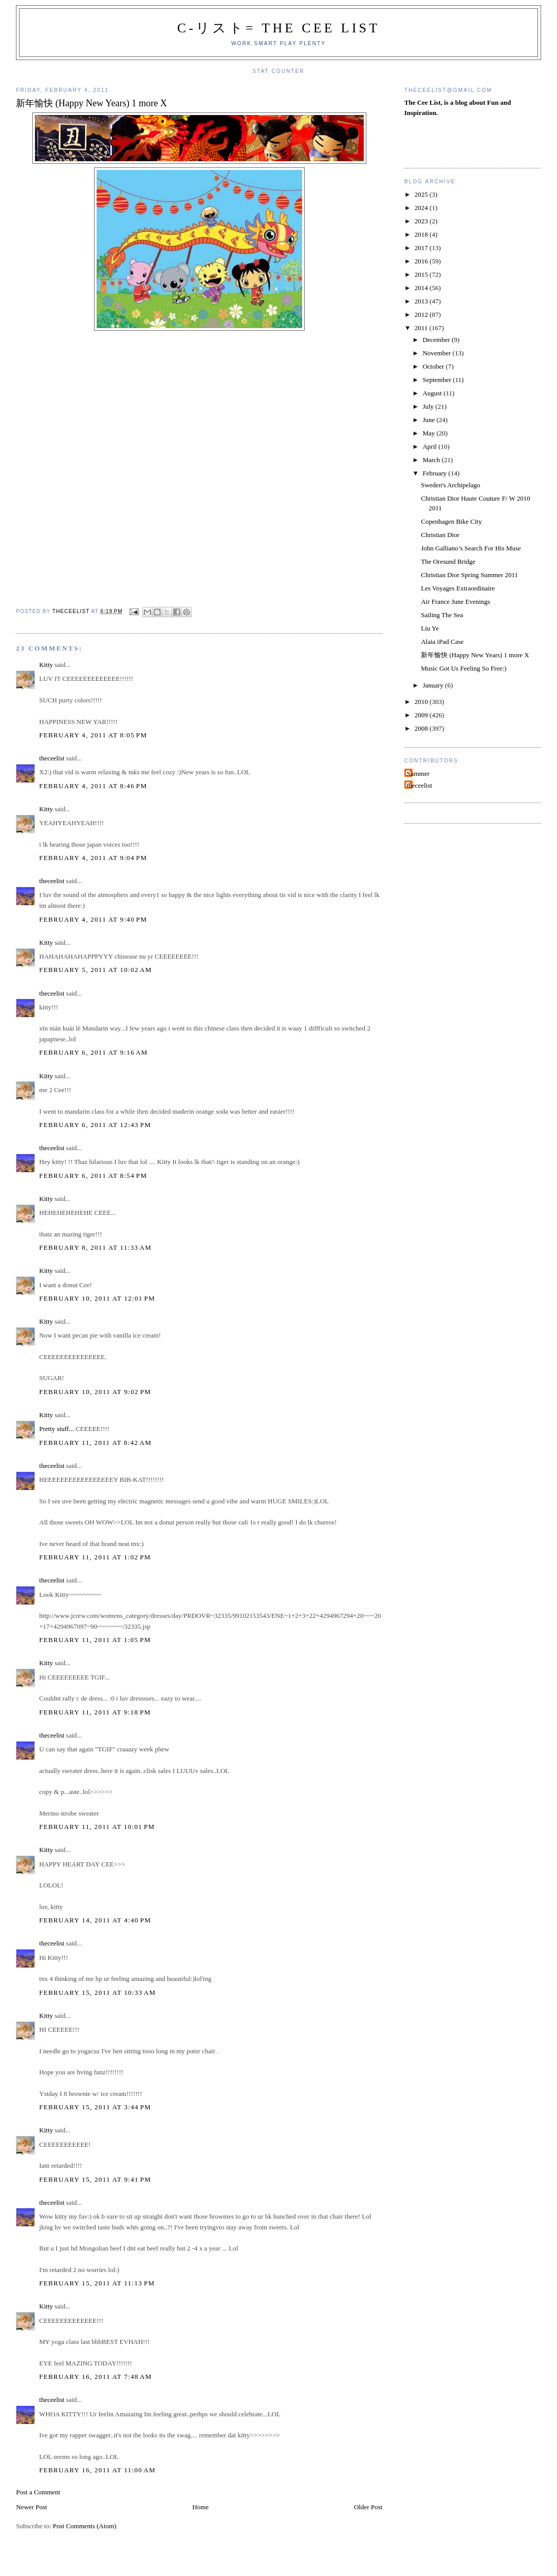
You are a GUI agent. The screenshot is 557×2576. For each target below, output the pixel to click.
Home (200, 2507)
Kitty (46, 665)
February (435, 473)
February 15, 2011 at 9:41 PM (95, 2179)
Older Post (368, 2507)
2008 (422, 728)
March (431, 460)
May (429, 433)
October (433, 366)
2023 (422, 221)
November (437, 353)
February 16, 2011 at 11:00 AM (97, 2470)
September (437, 380)
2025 (422, 194)
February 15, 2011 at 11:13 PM (97, 2283)
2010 (422, 701)
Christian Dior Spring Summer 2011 (469, 575)
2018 (422, 234)
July (428, 406)
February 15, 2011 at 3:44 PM (95, 2107)
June (429, 420)
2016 (422, 261)
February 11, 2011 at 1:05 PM (95, 1640)
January (433, 685)
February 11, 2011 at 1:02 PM (95, 1557)
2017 (422, 248)
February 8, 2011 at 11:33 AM (95, 1247)
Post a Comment (38, 2492)
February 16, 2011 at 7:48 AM (95, 2376)
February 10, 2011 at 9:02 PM (95, 1392)
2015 (422, 274)
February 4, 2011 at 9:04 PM (93, 858)
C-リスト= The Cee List (278, 28)
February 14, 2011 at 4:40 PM (95, 1920)
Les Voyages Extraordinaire (458, 588)
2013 (422, 301)
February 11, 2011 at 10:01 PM (97, 1826)
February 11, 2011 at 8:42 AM (95, 1442)
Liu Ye (430, 628)
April (430, 446)
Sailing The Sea (442, 615)
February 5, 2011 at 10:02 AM (95, 970)
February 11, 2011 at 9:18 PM (95, 1712)
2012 (422, 314)
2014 (422, 288)
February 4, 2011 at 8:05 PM (93, 735)
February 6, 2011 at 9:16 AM (93, 1052)
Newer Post (31, 2507)
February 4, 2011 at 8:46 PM (93, 786)
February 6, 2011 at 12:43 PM (95, 1125)
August (432, 393)
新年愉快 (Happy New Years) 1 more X (475, 655)
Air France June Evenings (455, 601)
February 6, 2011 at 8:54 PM (93, 1175)
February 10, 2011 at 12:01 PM (97, 1298)
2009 (422, 715)
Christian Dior (440, 535)
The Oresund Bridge (448, 561)
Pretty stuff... (56, 1429)
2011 (422, 328)
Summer (418, 773)
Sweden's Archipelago (450, 485)
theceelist (51, 758)
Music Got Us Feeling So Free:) (463, 668)
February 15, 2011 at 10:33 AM (97, 1992)
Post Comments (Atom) (85, 2526)
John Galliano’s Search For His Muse (471, 548)
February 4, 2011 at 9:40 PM (93, 919)
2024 (422, 208)
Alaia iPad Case (442, 641)
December (437, 340)
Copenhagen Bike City (451, 521)
